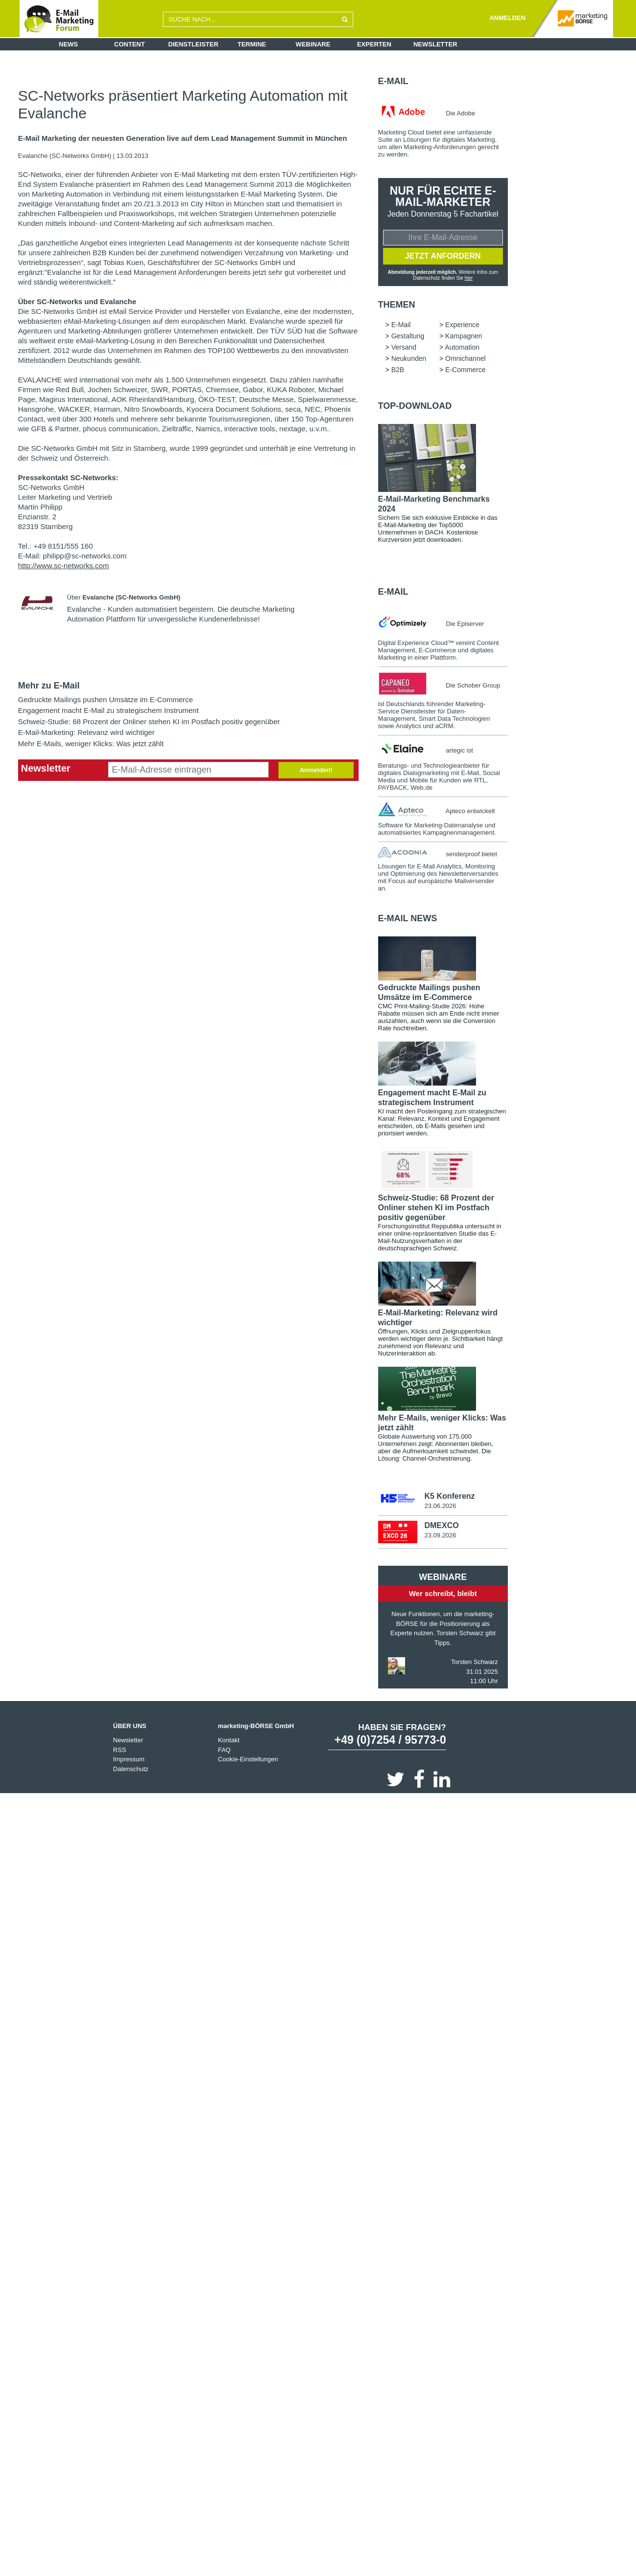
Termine (252, 44)
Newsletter (435, 44)
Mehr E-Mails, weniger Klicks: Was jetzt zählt (91, 743)
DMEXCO (441, 1525)
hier (469, 278)
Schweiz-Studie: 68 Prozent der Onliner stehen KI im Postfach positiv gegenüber (149, 721)
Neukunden (409, 358)
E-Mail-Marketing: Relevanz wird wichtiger (86, 732)
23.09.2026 (440, 1535)
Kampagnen (463, 336)
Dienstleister (193, 44)
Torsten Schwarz (474, 1662)
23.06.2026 (440, 1506)
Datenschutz (130, 1769)
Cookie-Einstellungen (248, 1759)
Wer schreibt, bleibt (443, 1593)
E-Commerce (465, 370)
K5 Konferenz (449, 1496)
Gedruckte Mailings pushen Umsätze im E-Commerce (105, 699)
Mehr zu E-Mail (49, 685)
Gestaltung (408, 336)
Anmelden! (315, 770)
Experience (462, 325)
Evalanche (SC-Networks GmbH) (65, 155)
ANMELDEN (507, 18)
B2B (397, 370)
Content (129, 44)
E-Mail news (407, 918)
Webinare (312, 44)
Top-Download (415, 406)
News (68, 44)
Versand (403, 347)
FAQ (224, 1750)
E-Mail (393, 81)
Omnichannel (465, 358)
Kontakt (228, 1740)
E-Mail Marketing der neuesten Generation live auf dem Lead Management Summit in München (182, 138)
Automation (462, 347)
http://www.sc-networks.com (63, 565)
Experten (374, 44)
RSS (119, 1750)
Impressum (128, 1759)
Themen (396, 305)
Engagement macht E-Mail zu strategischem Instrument (108, 710)
